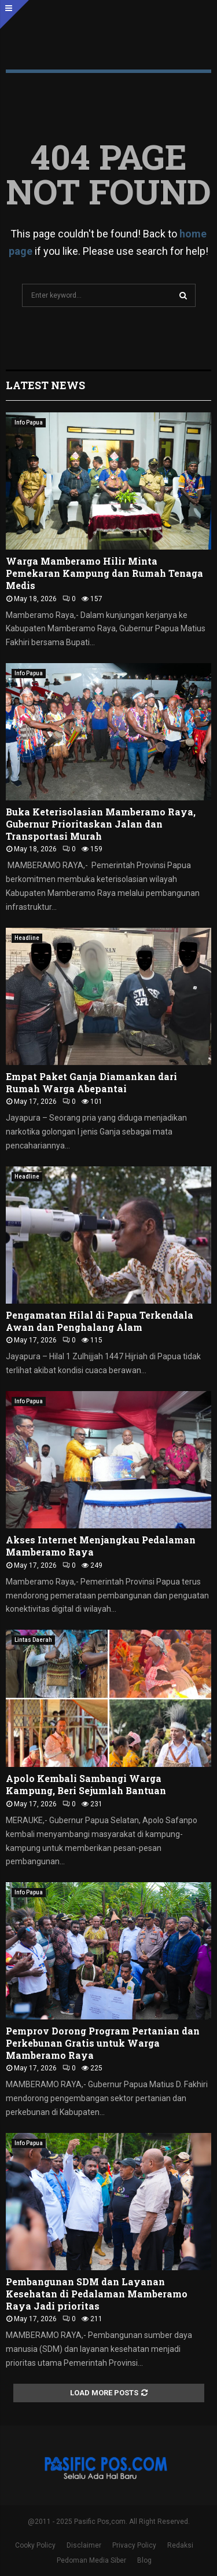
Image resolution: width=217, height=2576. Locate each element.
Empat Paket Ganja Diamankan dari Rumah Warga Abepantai (91, 1082)
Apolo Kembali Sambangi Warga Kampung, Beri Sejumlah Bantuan (86, 1784)
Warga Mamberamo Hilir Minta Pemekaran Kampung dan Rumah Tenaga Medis (104, 573)
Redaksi (180, 2545)
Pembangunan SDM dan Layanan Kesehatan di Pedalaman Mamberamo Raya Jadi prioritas (96, 2293)
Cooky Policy (35, 2545)
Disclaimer (84, 2545)
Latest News (45, 385)
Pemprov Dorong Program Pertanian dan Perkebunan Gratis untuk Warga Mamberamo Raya (103, 2043)
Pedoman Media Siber (91, 2560)
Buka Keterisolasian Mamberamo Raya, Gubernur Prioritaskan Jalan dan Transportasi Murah (101, 824)
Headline (26, 938)
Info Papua (28, 422)
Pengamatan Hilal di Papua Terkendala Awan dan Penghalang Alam (99, 1321)
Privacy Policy (134, 2545)
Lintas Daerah (33, 1640)
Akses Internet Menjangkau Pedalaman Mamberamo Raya (101, 1546)
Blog (144, 2560)
